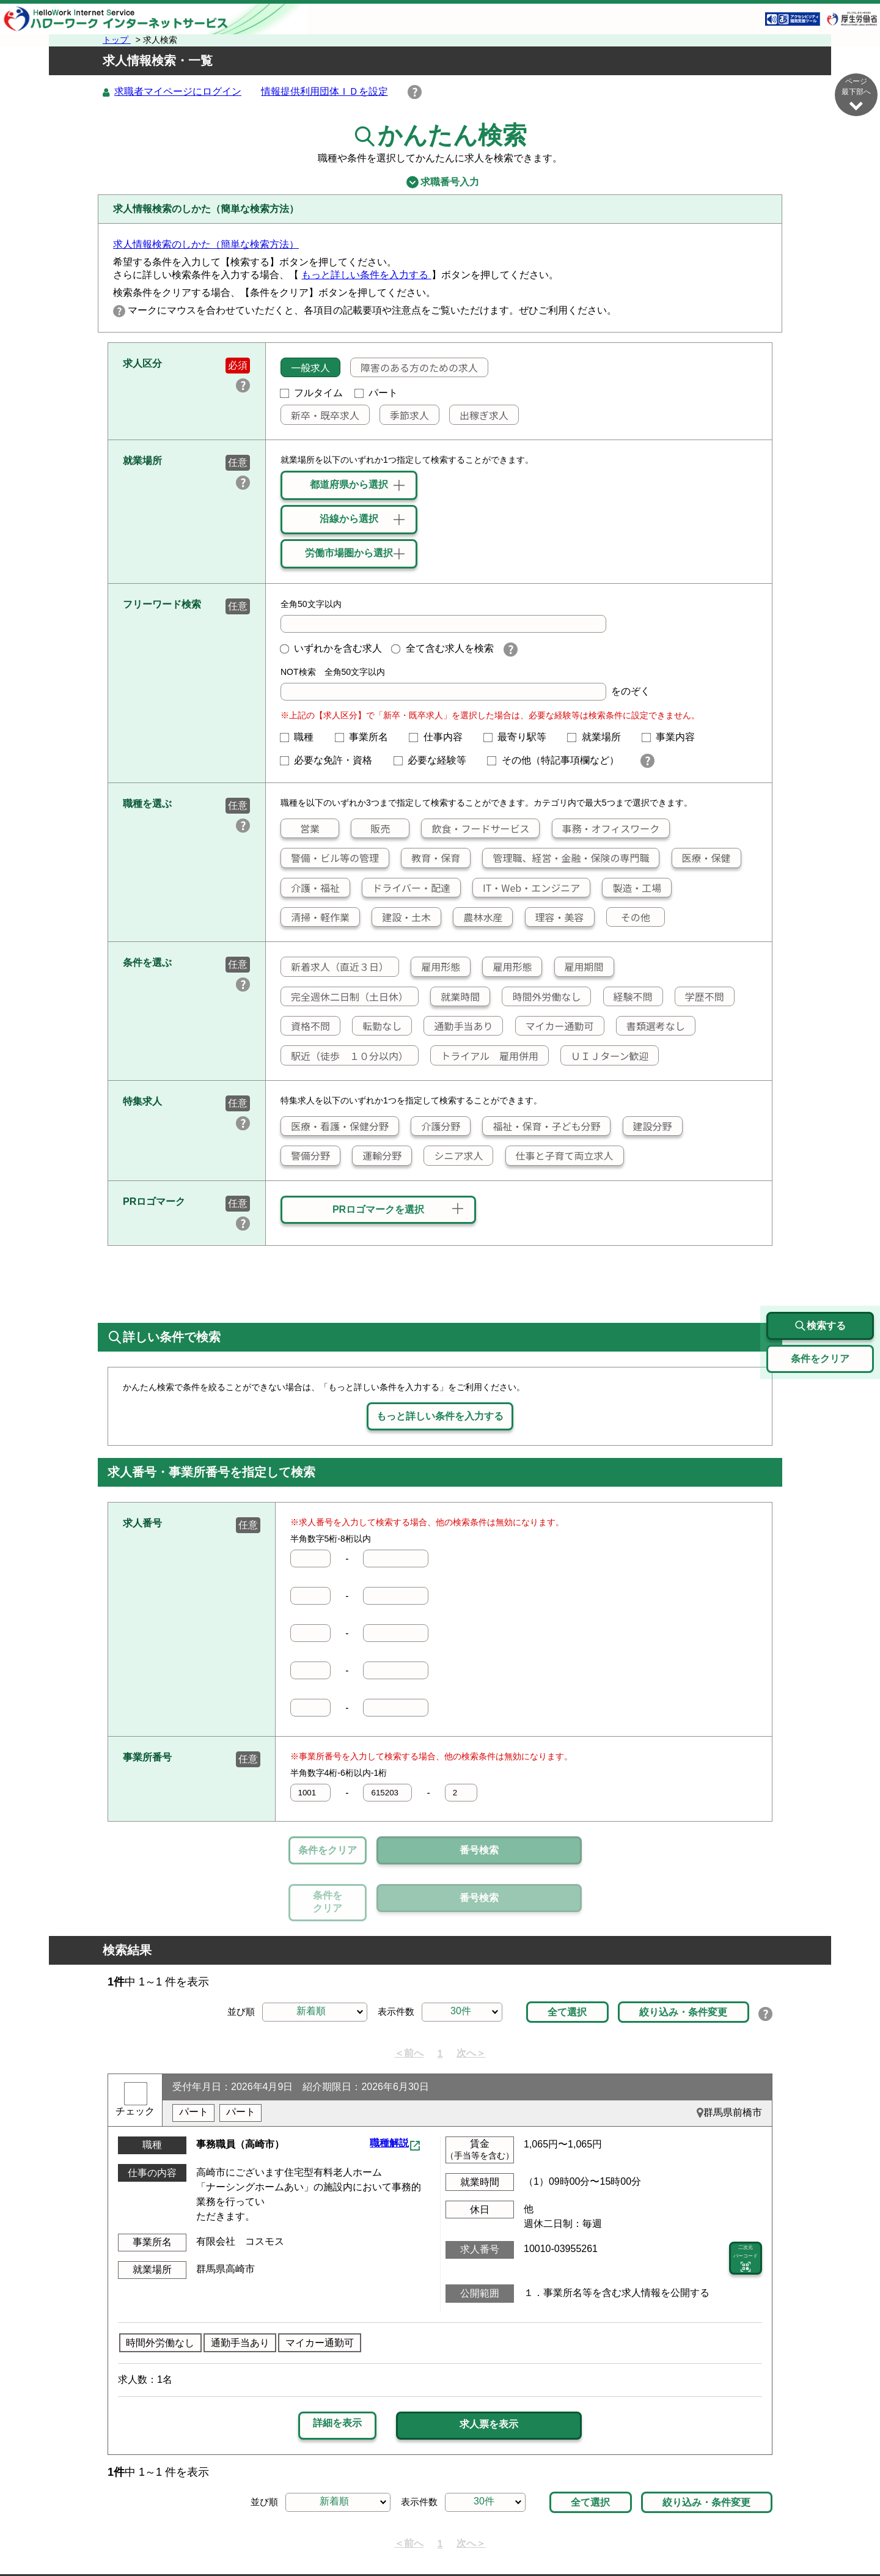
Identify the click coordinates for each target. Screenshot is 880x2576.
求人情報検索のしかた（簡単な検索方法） (206, 245)
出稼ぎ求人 (479, 415)
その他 (628, 917)
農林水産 (477, 917)
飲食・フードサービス (475, 829)
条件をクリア (327, 1851)
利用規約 (486, 2537)
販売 (370, 829)
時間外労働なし (541, 997)
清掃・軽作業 (315, 917)
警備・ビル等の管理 (330, 858)
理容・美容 (555, 917)
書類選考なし (651, 1026)
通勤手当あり (458, 1026)
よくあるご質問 (555, 2537)
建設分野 (647, 1126)
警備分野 (305, 1156)
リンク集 (162, 2537)
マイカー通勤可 (555, 1026)
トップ (117, 40)
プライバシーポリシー (403, 2537)
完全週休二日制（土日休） (344, 997)
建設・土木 (401, 917)
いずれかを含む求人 (331, 649)
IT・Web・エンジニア (526, 888)
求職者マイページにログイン (177, 92)
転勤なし (377, 1026)
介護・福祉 (310, 888)
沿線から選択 (349, 519)
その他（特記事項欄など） (558, 761)
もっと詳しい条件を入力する (366, 275)
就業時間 (455, 997)
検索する (820, 1270)
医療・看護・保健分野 (335, 1126)
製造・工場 (632, 888)
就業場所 (599, 737)
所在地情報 (713, 2537)
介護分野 (435, 1126)
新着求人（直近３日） (335, 967)
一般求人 (305, 368)
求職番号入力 (439, 183)
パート (376, 393)
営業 (300, 829)
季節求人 (404, 415)
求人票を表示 (489, 2368)
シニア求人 (453, 1156)
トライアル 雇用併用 (484, 1056)
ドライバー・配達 (406, 888)
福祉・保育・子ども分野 (541, 1126)
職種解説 (389, 2087)
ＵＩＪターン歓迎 (604, 1056)
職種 (301, 737)
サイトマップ (226, 2537)
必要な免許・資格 (331, 761)
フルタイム (311, 393)
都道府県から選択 (349, 485)
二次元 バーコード (745, 2203)
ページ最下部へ (856, 94)
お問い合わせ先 (639, 2537)
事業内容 (673, 737)
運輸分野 (377, 1156)
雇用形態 (435, 967)
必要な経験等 (435, 761)
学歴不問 (699, 997)
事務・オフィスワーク (605, 829)
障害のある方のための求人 (414, 368)
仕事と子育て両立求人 (560, 1156)
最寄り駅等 (520, 737)
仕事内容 (440, 737)
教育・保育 (431, 858)
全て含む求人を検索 (442, 649)
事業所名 (367, 737)
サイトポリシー (305, 2537)
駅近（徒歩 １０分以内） (344, 1056)
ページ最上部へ (856, 2532)
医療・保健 (701, 858)
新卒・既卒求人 (320, 415)
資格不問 (305, 1026)
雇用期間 (579, 967)
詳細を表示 (337, 2367)
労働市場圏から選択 (349, 553)
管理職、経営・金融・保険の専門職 (566, 858)
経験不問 (628, 997)
